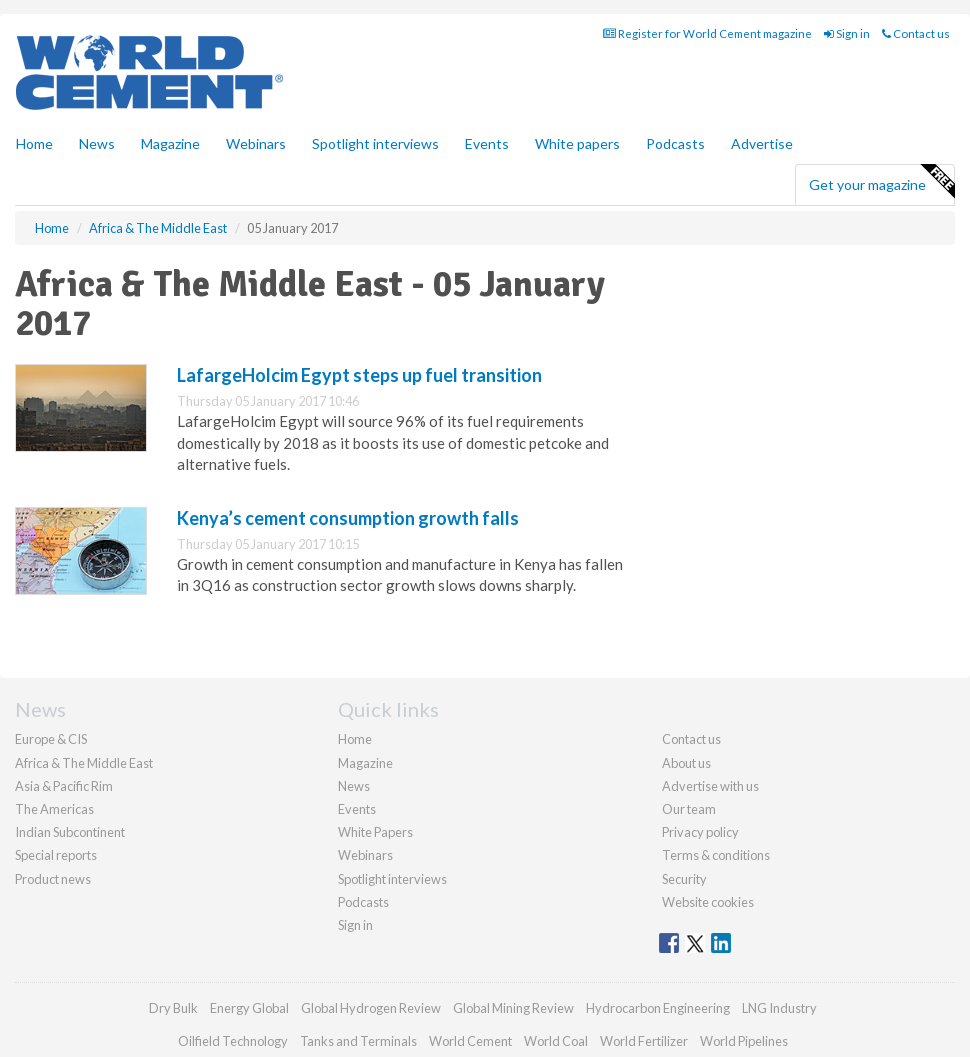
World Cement (470, 1041)
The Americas (54, 809)
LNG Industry (779, 1008)
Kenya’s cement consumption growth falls (348, 518)
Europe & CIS (51, 739)
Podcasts (675, 143)
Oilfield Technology (233, 1041)
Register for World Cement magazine (707, 33)
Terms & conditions (716, 855)
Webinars (256, 143)
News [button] (97, 143)
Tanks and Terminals (358, 1041)
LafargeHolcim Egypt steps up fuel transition (359, 375)
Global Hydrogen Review (371, 1008)
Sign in (847, 33)
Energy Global (249, 1008)
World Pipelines (744, 1041)
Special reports (56, 855)
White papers (577, 143)
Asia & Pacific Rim (64, 786)
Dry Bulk (173, 1008)
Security (684, 879)
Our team (689, 809)
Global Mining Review (513, 1008)
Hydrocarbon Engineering (658, 1008)
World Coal (556, 1041)
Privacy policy (700, 832)
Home (34, 143)
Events (487, 143)
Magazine (170, 143)
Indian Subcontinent (70, 832)
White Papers (375, 832)
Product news (53, 879)
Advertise (762, 143)
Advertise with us (710, 786)
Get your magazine (881, 182)
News (354, 786)
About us (686, 763)
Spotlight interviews (375, 143)
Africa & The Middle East (84, 763)
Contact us (916, 33)
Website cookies (708, 902)
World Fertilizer (644, 1041)
